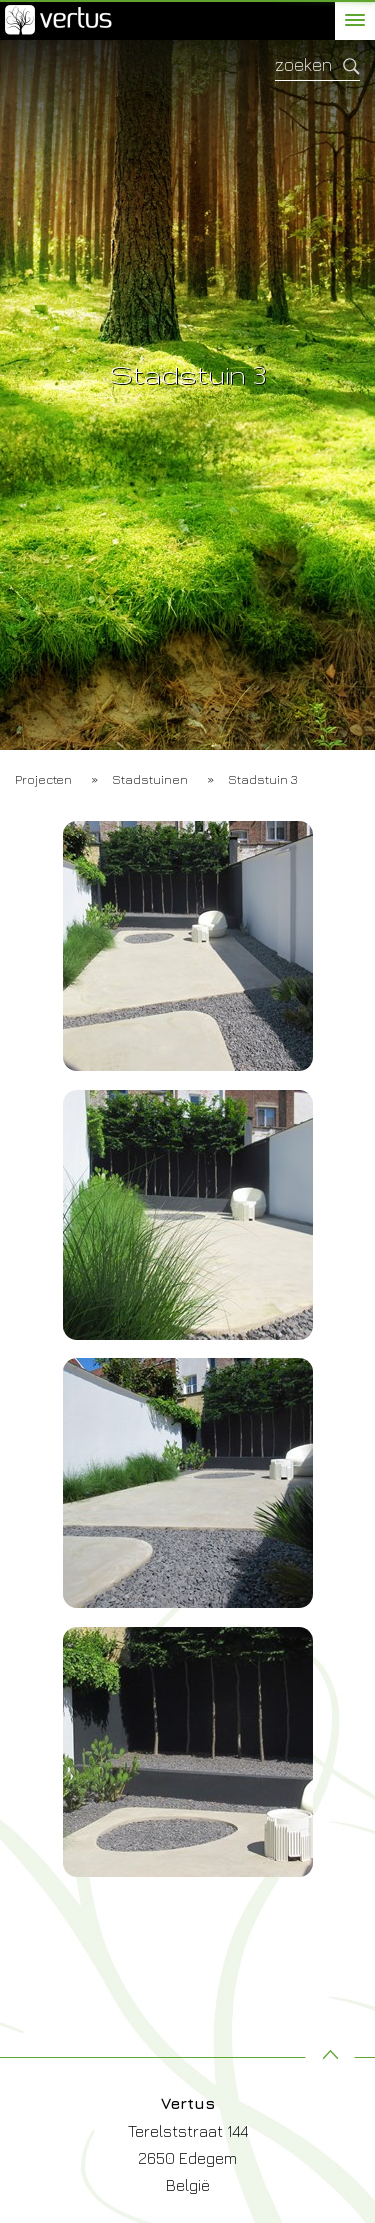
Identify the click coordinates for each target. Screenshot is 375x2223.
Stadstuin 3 (263, 779)
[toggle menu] (355, 20)
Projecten (43, 779)
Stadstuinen (150, 779)
